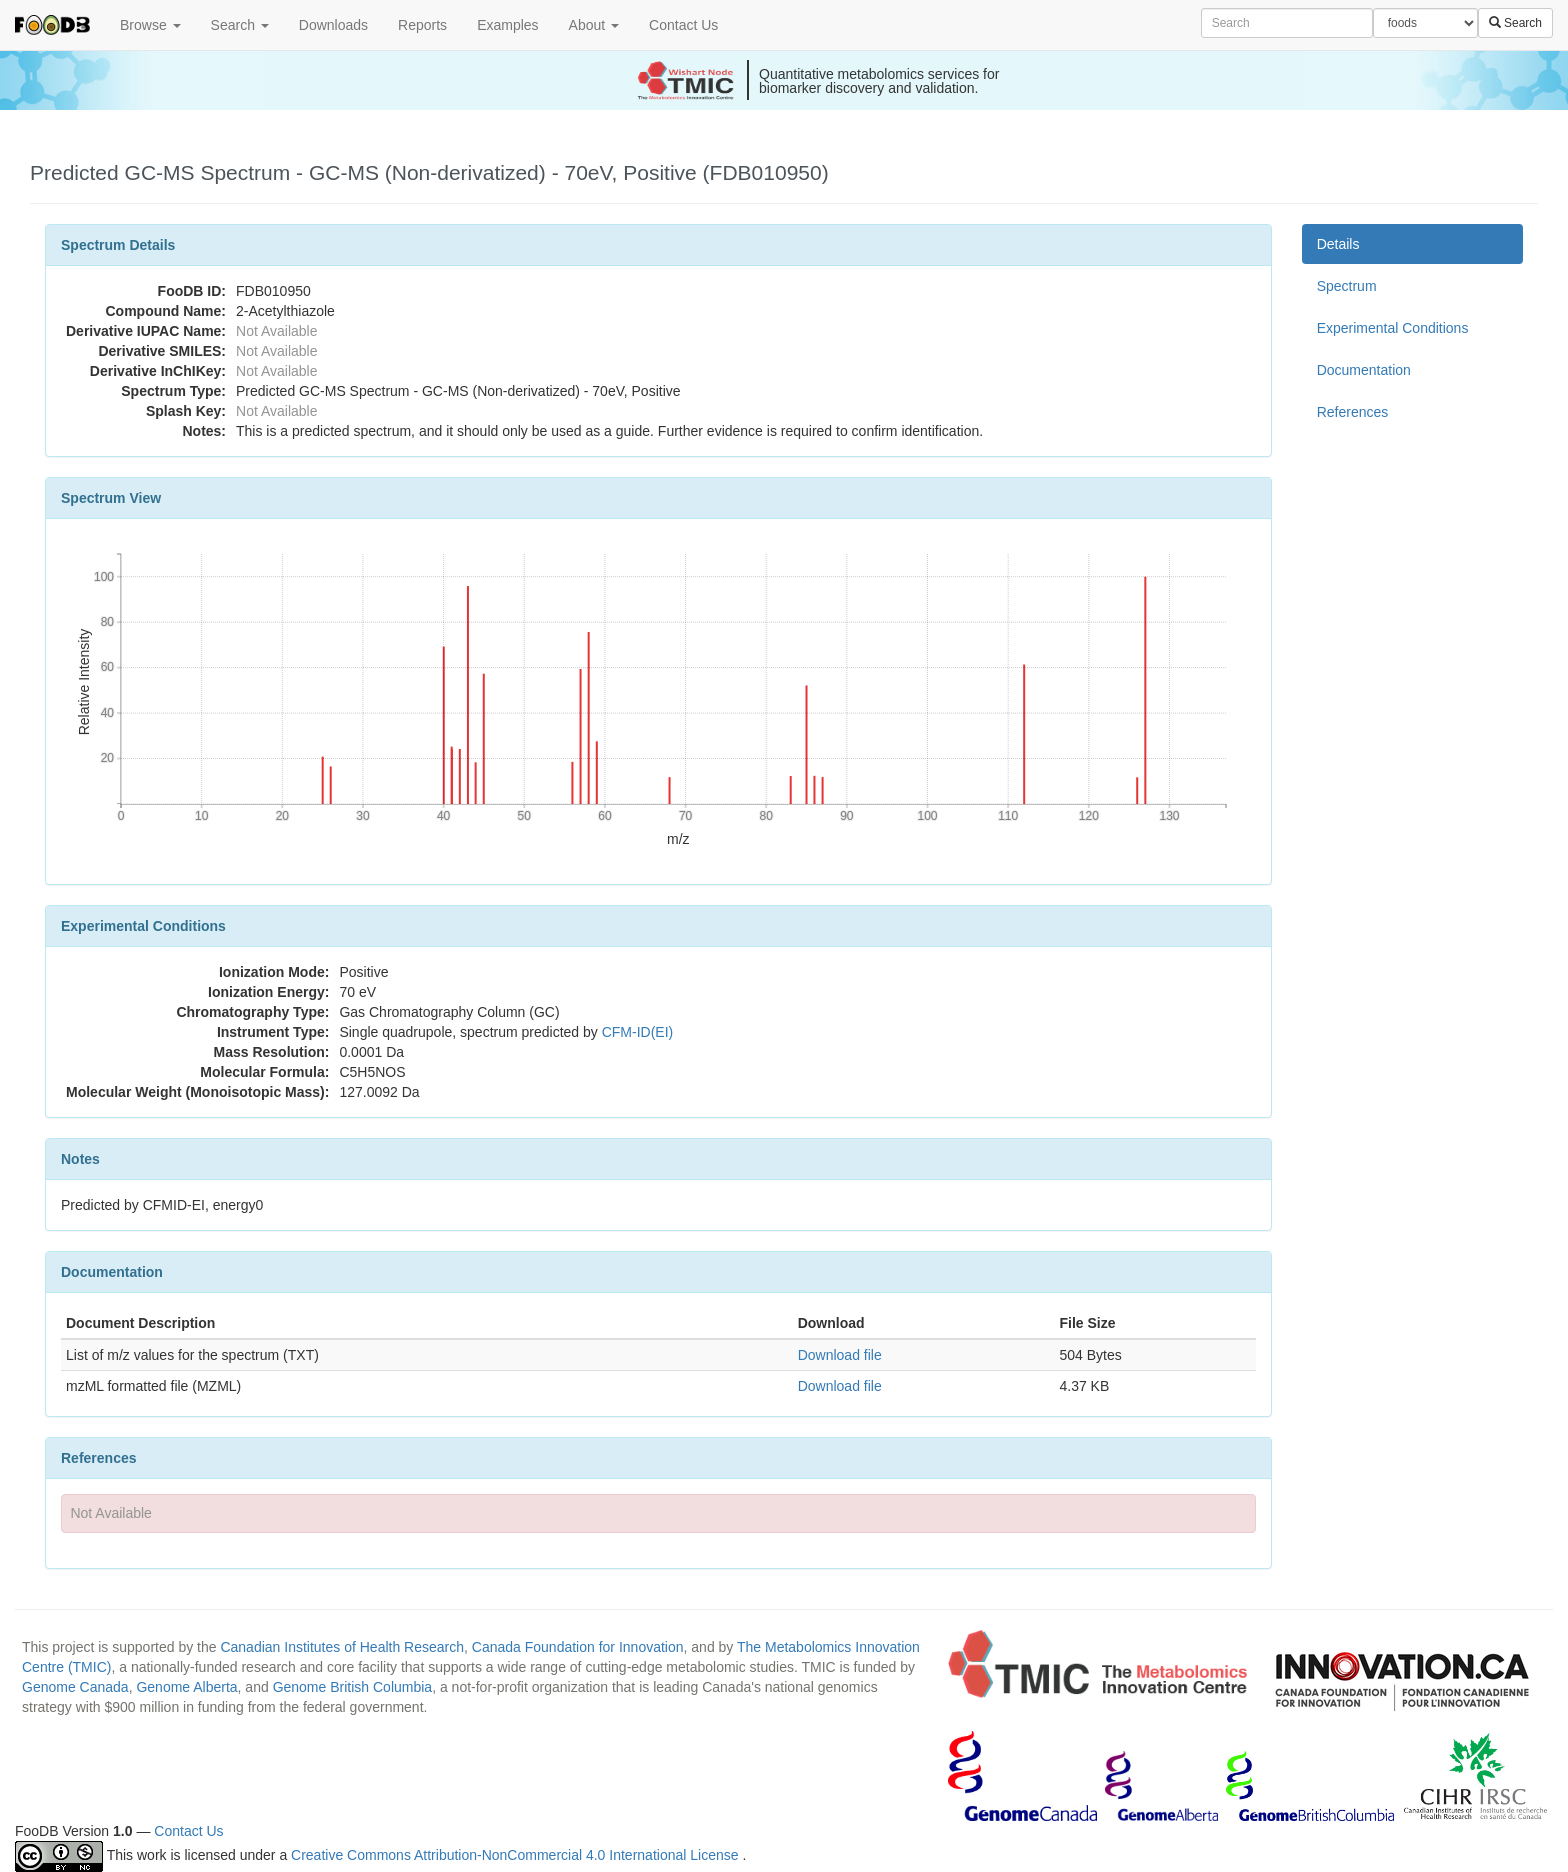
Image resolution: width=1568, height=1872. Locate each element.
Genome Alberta (186, 1687)
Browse (150, 25)
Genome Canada (75, 1687)
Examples (507, 25)
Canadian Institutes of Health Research (342, 1647)
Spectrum (1347, 286)
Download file (840, 1355)
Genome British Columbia (353, 1687)
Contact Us (683, 25)
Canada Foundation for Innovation (578, 1647)
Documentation (1364, 370)
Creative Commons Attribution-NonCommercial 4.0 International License (516, 1855)
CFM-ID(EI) (638, 1032)
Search (240, 25)
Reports (422, 25)
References (1353, 412)
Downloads (333, 25)
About (594, 25)
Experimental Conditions (1393, 328)
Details (1338, 244)
